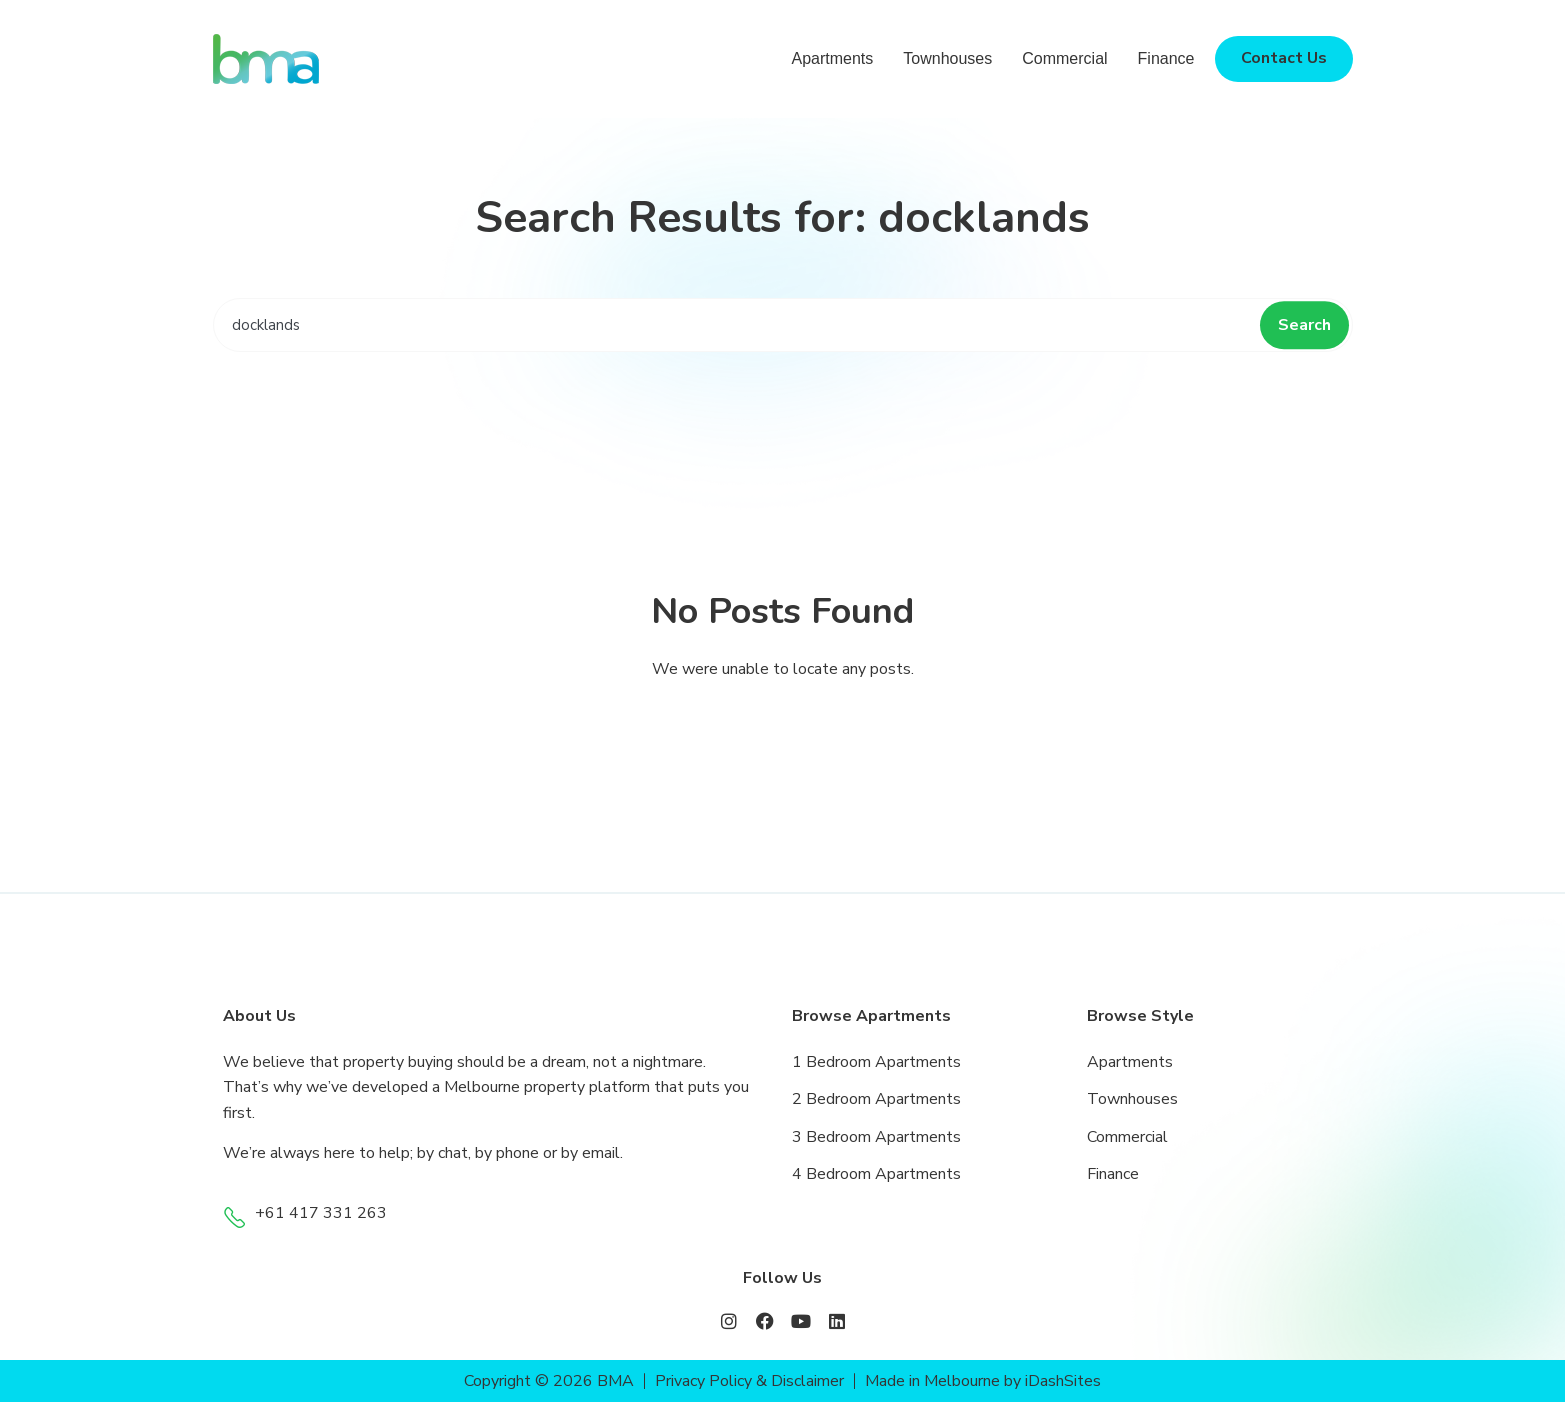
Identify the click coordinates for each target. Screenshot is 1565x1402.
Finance (1166, 58)
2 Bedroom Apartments (876, 1099)
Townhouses (947, 58)
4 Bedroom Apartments (876, 1174)
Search (1304, 325)
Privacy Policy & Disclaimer (749, 1381)
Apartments (832, 58)
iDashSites (1064, 1381)
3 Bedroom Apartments (876, 1137)
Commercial (1064, 58)
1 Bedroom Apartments (876, 1062)
